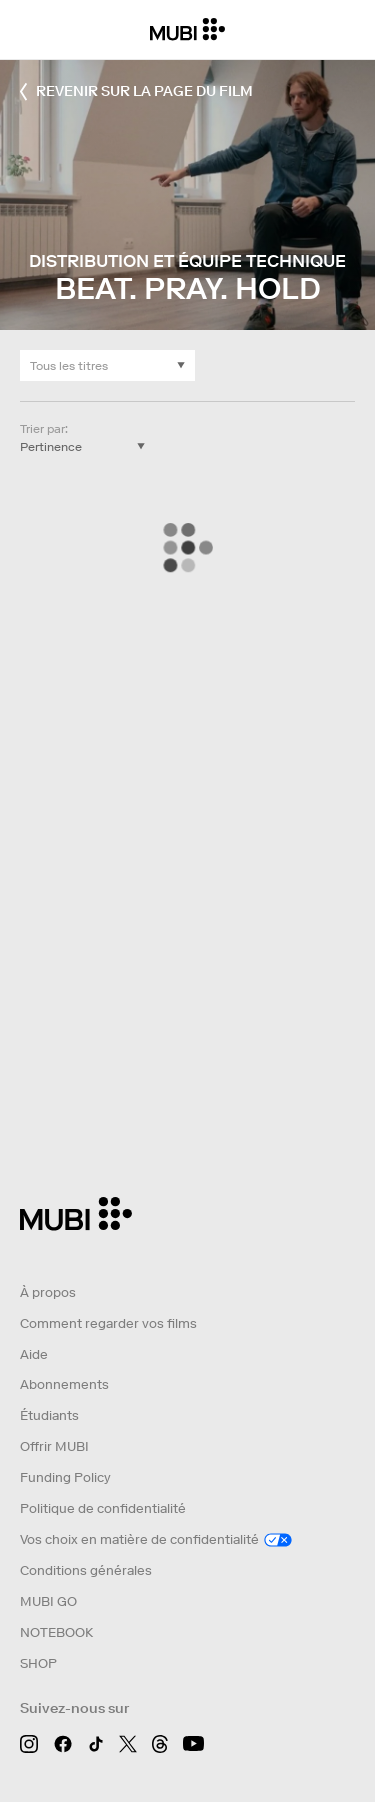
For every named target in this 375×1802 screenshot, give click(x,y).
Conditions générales (86, 1570)
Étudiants (49, 1415)
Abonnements (64, 1384)
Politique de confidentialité (103, 1508)
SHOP (38, 1663)
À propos (48, 1292)
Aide (34, 1354)
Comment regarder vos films (108, 1323)
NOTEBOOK (56, 1632)
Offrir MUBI (54, 1446)
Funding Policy (65, 1477)
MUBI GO (48, 1601)
